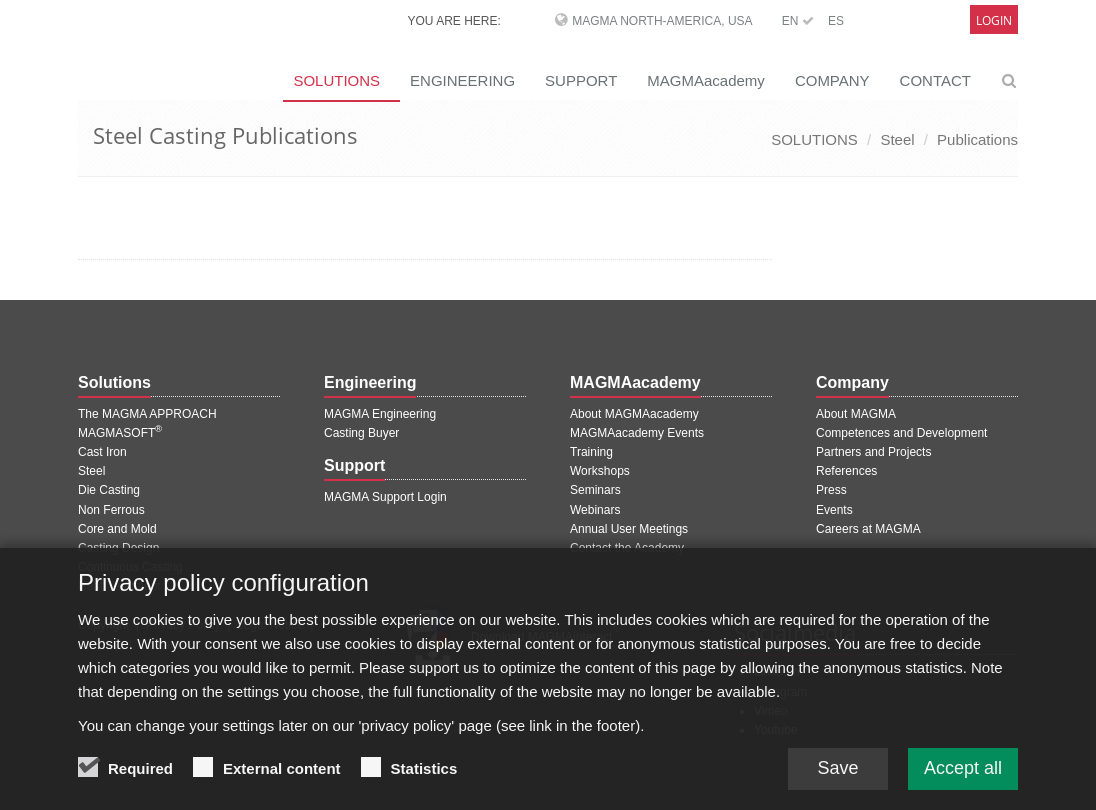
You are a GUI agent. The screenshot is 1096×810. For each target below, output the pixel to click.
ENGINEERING (462, 80)
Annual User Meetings (629, 529)
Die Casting (109, 490)
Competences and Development (901, 433)
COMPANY (832, 80)
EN (798, 21)
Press (831, 490)
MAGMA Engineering (380, 414)
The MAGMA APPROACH (147, 414)
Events (834, 510)
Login (994, 20)
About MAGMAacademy (634, 414)
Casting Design (118, 548)
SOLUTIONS (336, 80)
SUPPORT (581, 80)
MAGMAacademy (706, 80)
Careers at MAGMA (868, 529)
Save (837, 776)
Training (591, 452)
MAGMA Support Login (385, 497)
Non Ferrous (111, 510)
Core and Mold (117, 529)
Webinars (595, 510)
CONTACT (935, 80)
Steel (897, 139)
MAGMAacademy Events (637, 433)
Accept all (963, 776)
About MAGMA (856, 414)
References (846, 471)
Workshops (600, 471)
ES (836, 21)
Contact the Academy (627, 548)
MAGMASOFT (120, 433)
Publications (977, 139)
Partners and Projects (873, 452)
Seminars (595, 490)
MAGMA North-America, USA (662, 21)
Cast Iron (102, 452)
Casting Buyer (361, 433)
